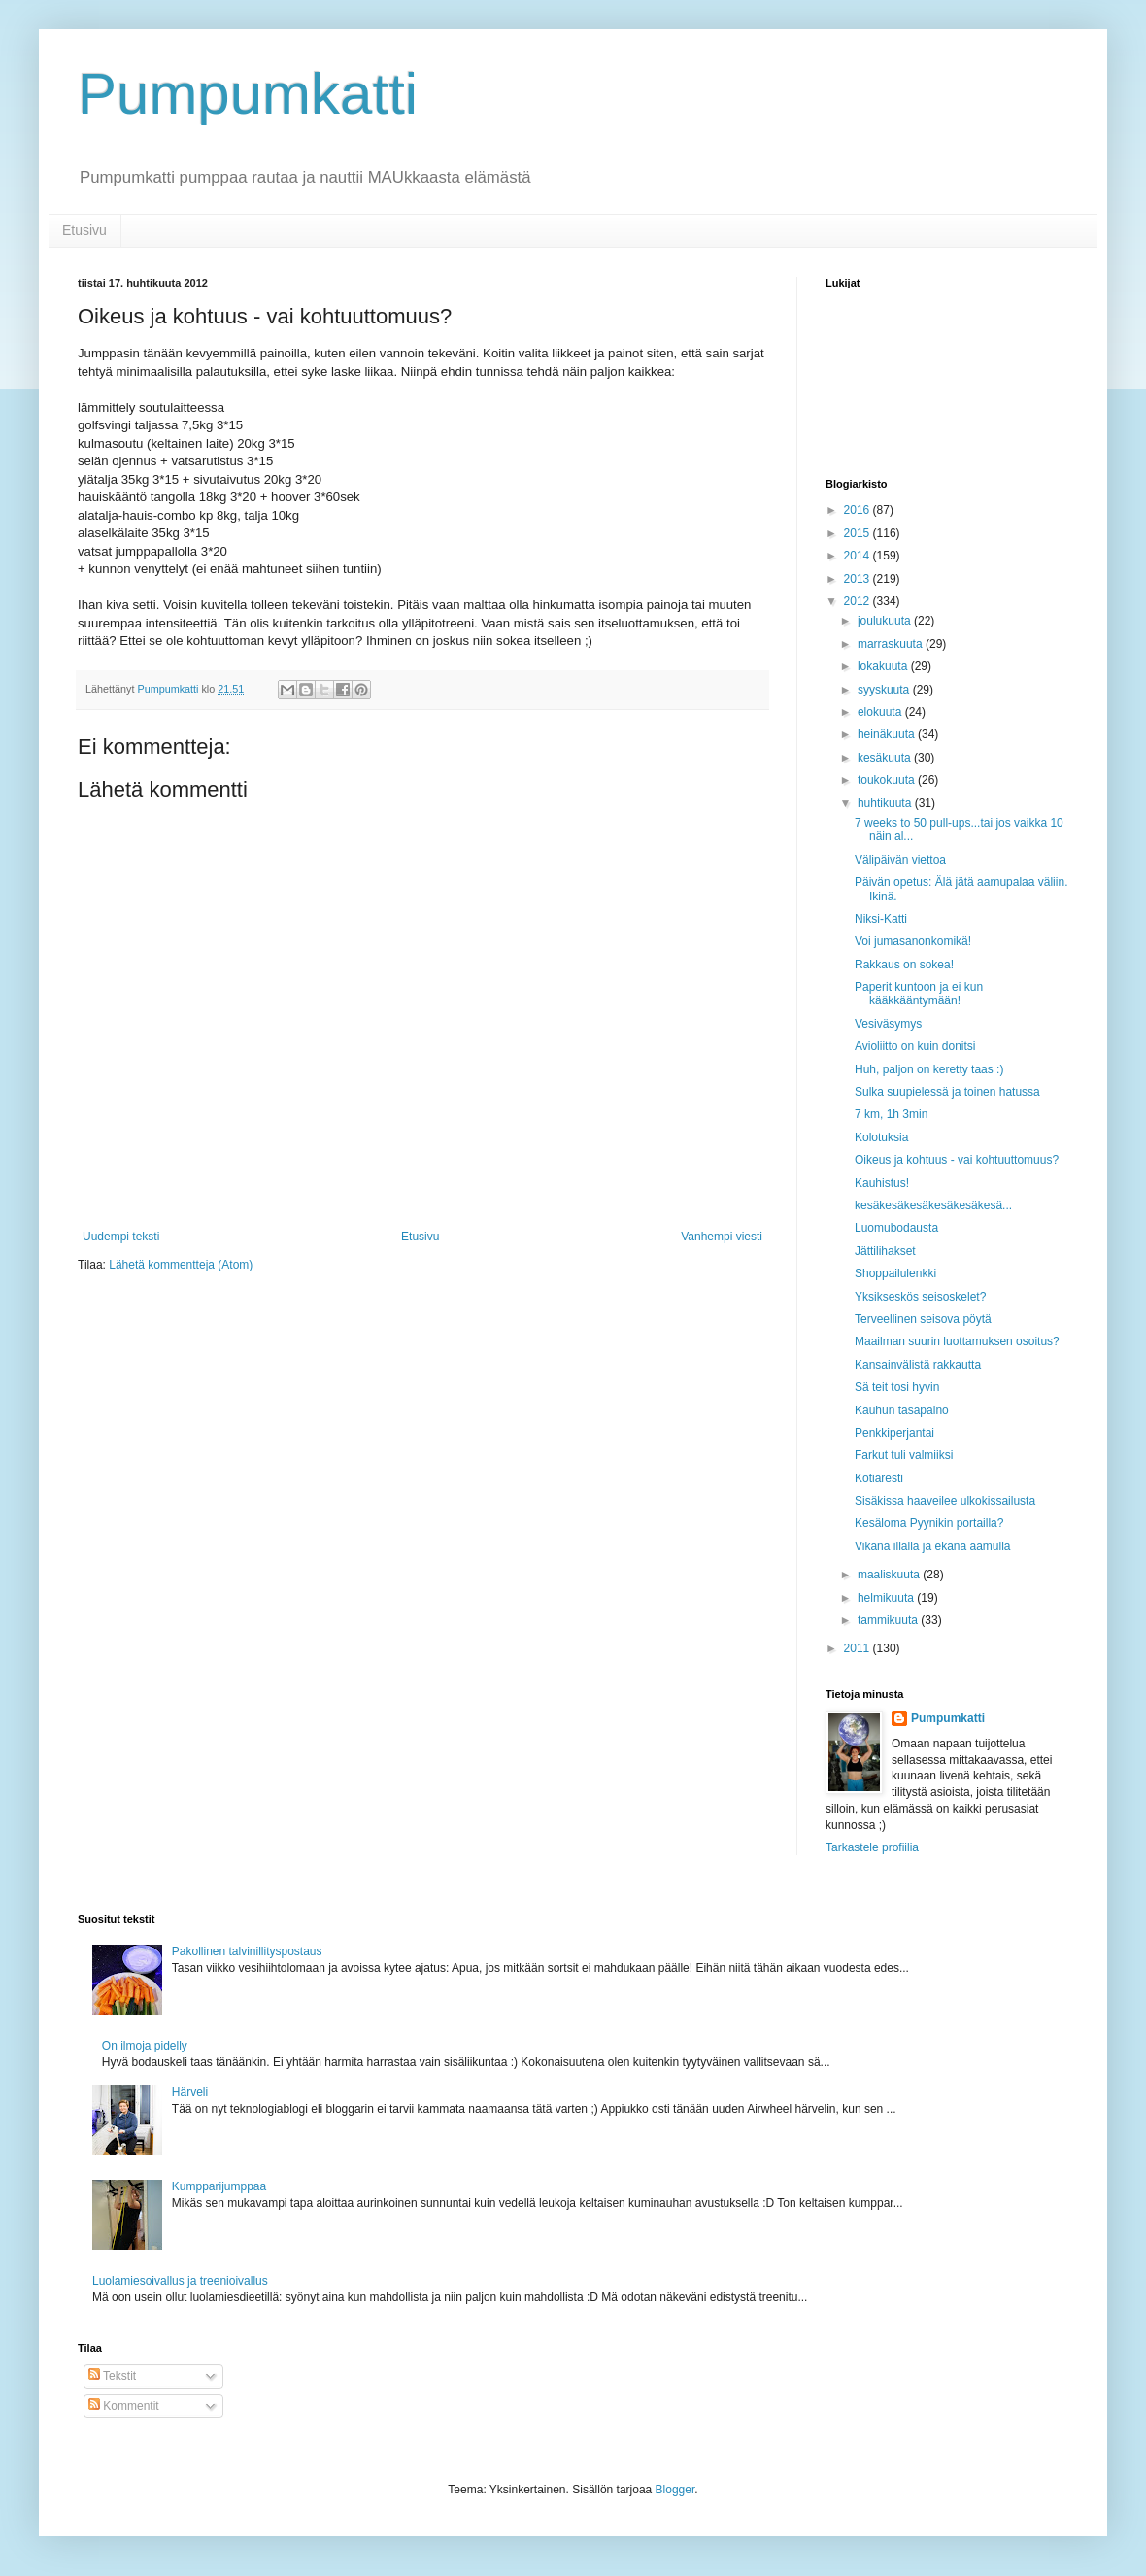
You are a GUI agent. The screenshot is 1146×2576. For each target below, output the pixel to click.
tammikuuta (889, 1620)
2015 (858, 533)
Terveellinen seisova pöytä (923, 1319)
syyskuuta (885, 689)
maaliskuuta (890, 1574)
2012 (858, 601)
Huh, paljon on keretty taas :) (929, 1069)
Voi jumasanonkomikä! (913, 941)
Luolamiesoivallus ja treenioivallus (180, 2281)
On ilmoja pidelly (144, 2045)
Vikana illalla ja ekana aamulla (933, 1546)
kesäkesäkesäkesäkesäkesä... (933, 1205)
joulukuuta (886, 620)
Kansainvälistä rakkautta (918, 1365)
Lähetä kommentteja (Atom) (181, 1264)
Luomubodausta (896, 1228)
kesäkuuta (886, 757)
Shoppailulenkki (895, 1273)
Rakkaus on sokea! (904, 964)
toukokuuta (888, 780)
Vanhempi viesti (721, 1236)
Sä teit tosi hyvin (897, 1387)
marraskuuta (892, 644)
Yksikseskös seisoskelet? (920, 1297)
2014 (858, 555)
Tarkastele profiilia (872, 1847)
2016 (858, 510)
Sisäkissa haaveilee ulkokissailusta (945, 1501)
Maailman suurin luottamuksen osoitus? (957, 1341)
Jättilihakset (885, 1251)
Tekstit (112, 2376)
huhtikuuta (886, 803)
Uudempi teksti (121, 1236)
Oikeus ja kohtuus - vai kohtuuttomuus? (957, 1160)
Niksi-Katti (881, 919)
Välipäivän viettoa (900, 859)
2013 (858, 579)
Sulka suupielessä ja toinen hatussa (947, 1092)
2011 (858, 1648)
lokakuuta (884, 666)
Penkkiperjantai (894, 1433)
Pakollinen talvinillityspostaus (247, 1951)
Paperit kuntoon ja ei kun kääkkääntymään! (919, 993)
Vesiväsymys (888, 1024)
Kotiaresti (879, 1478)
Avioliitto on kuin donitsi (915, 1046)
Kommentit (123, 2406)
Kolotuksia (881, 1137)
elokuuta (881, 712)
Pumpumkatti (248, 93)
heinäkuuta (888, 734)
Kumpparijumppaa (219, 2186)
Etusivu (84, 230)
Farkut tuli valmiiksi (904, 1455)
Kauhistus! (882, 1183)
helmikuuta (887, 1598)
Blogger (675, 2489)
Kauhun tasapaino (902, 1410)
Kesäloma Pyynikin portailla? (929, 1523)
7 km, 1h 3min (891, 1114)
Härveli (190, 2092)
